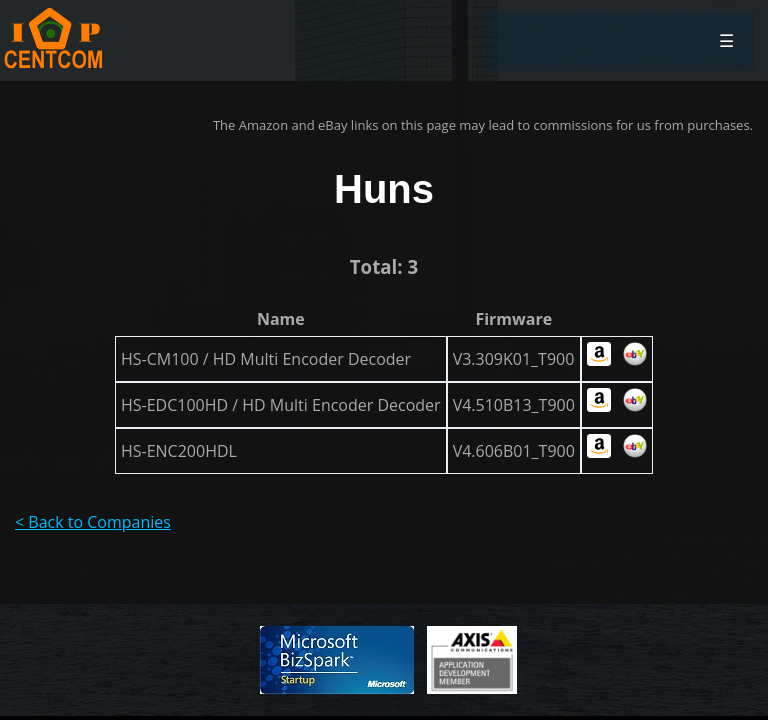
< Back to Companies (93, 522)
